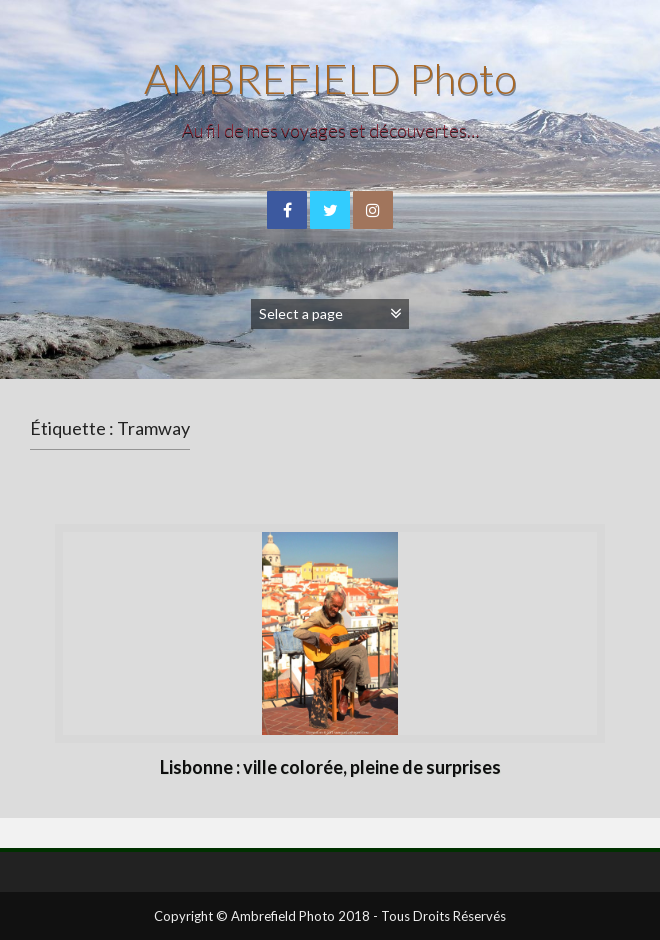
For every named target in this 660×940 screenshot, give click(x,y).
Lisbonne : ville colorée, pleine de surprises (330, 767)
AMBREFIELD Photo (330, 78)
